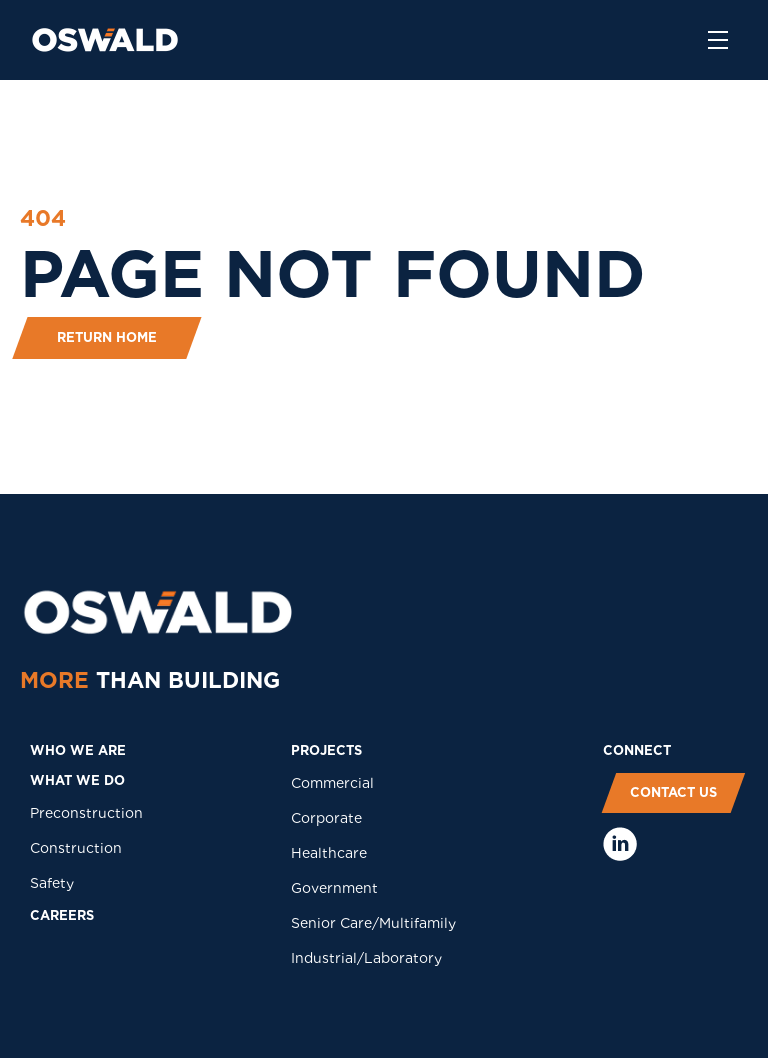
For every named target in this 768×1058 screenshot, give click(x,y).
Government (334, 888)
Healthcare (329, 853)
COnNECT (637, 750)
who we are (78, 750)
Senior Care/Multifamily (373, 923)
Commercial (332, 783)
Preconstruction (86, 813)
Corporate (326, 818)
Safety (52, 883)
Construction (76, 848)
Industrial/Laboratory (366, 958)
